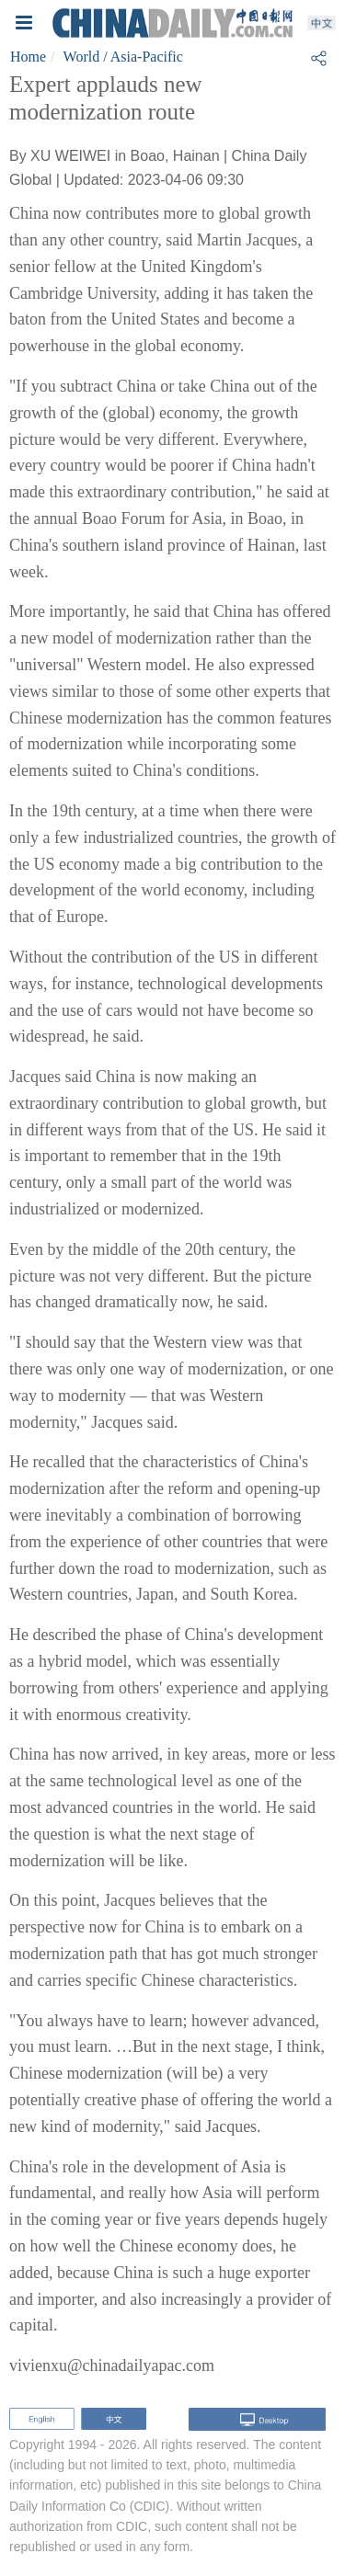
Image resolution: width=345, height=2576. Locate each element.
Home (28, 56)
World (81, 56)
